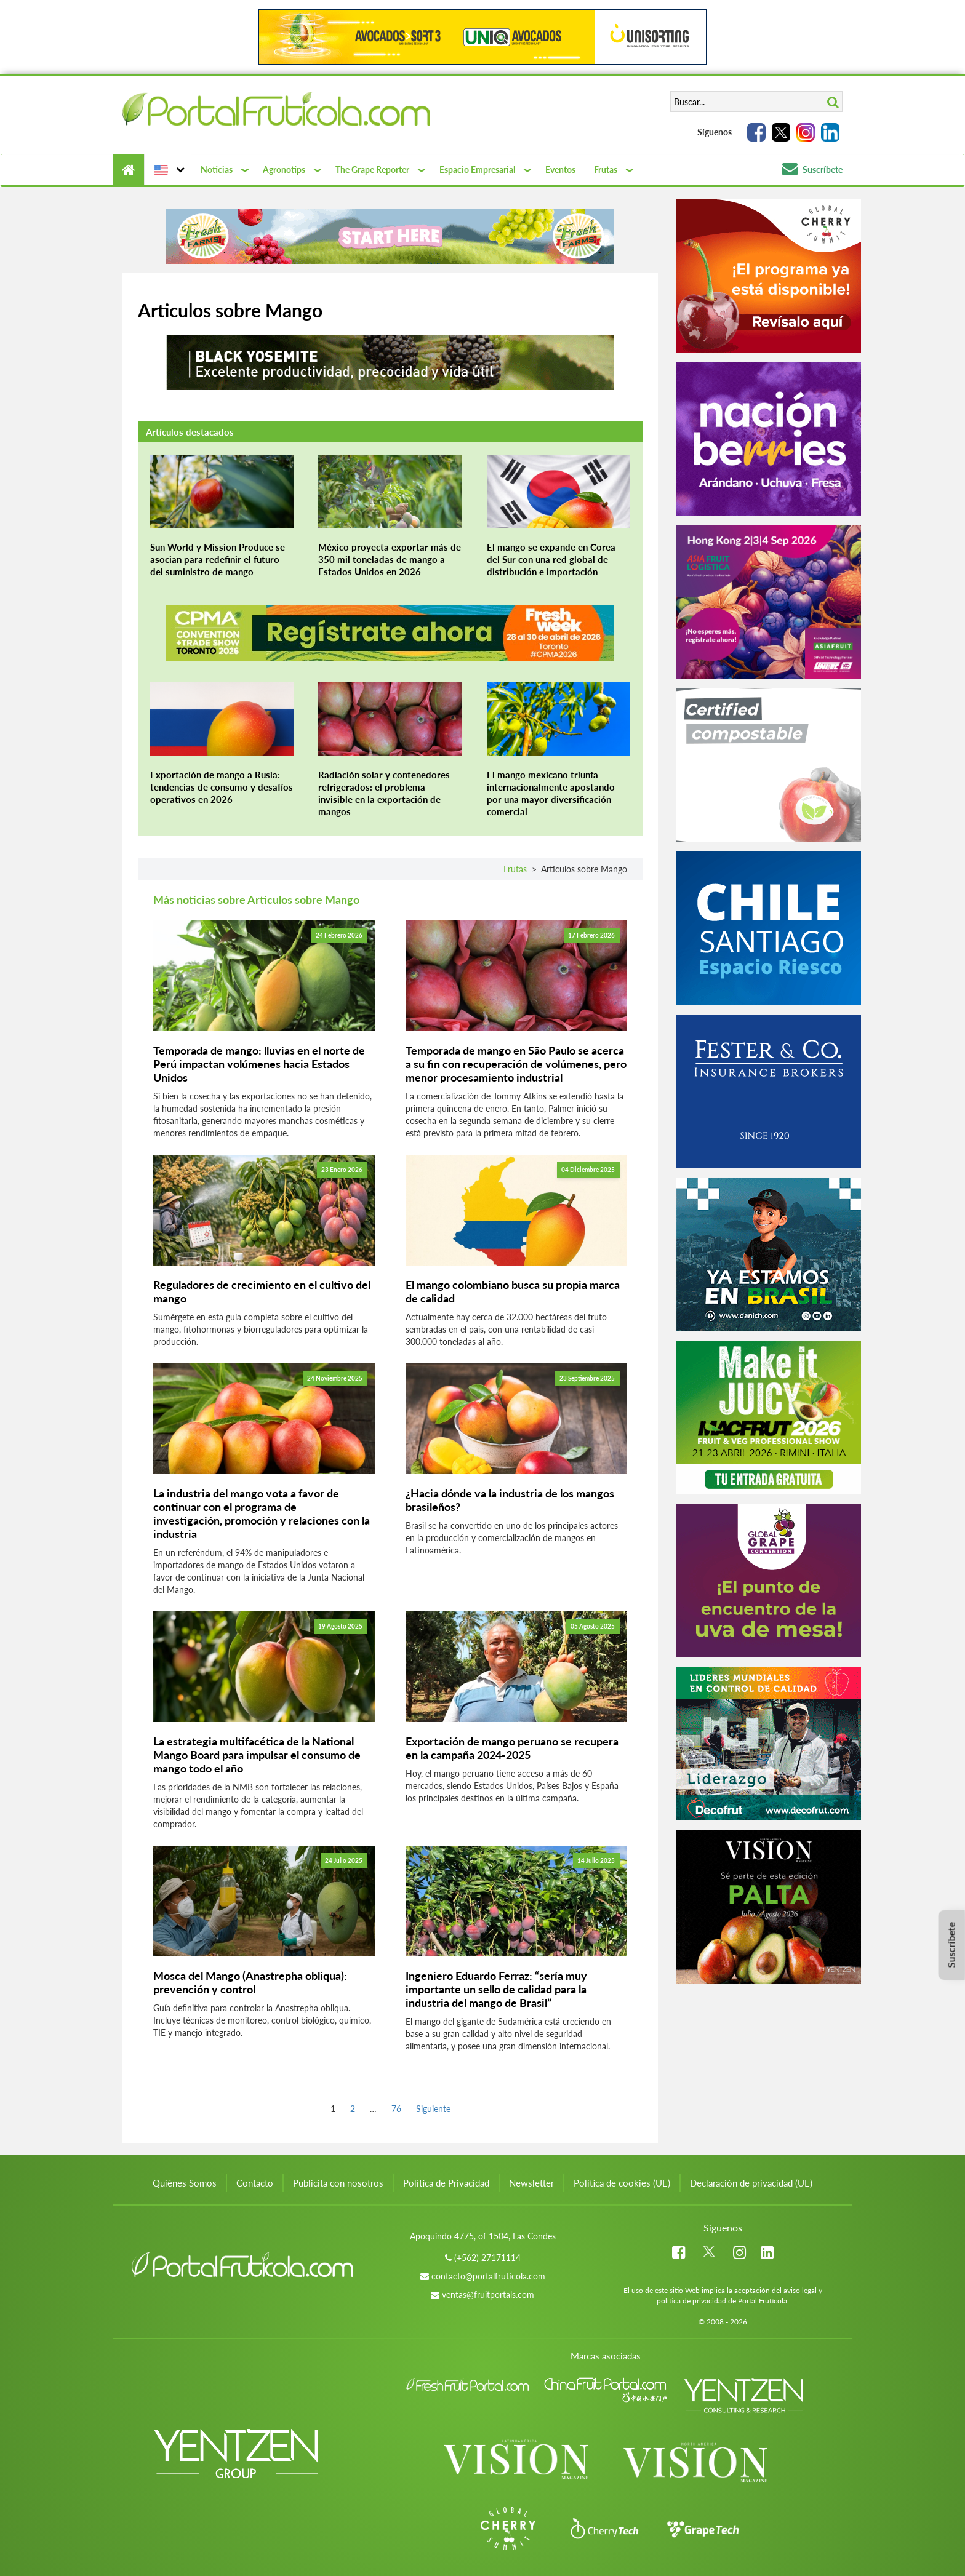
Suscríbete (812, 169)
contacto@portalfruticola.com (488, 2276)
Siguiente (433, 2108)
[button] (167, 169)
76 (396, 2108)
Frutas (605, 169)
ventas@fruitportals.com (488, 2294)
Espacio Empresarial (477, 169)
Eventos (560, 169)
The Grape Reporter (372, 169)
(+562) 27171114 (487, 2257)
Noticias (217, 169)
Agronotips (284, 169)
